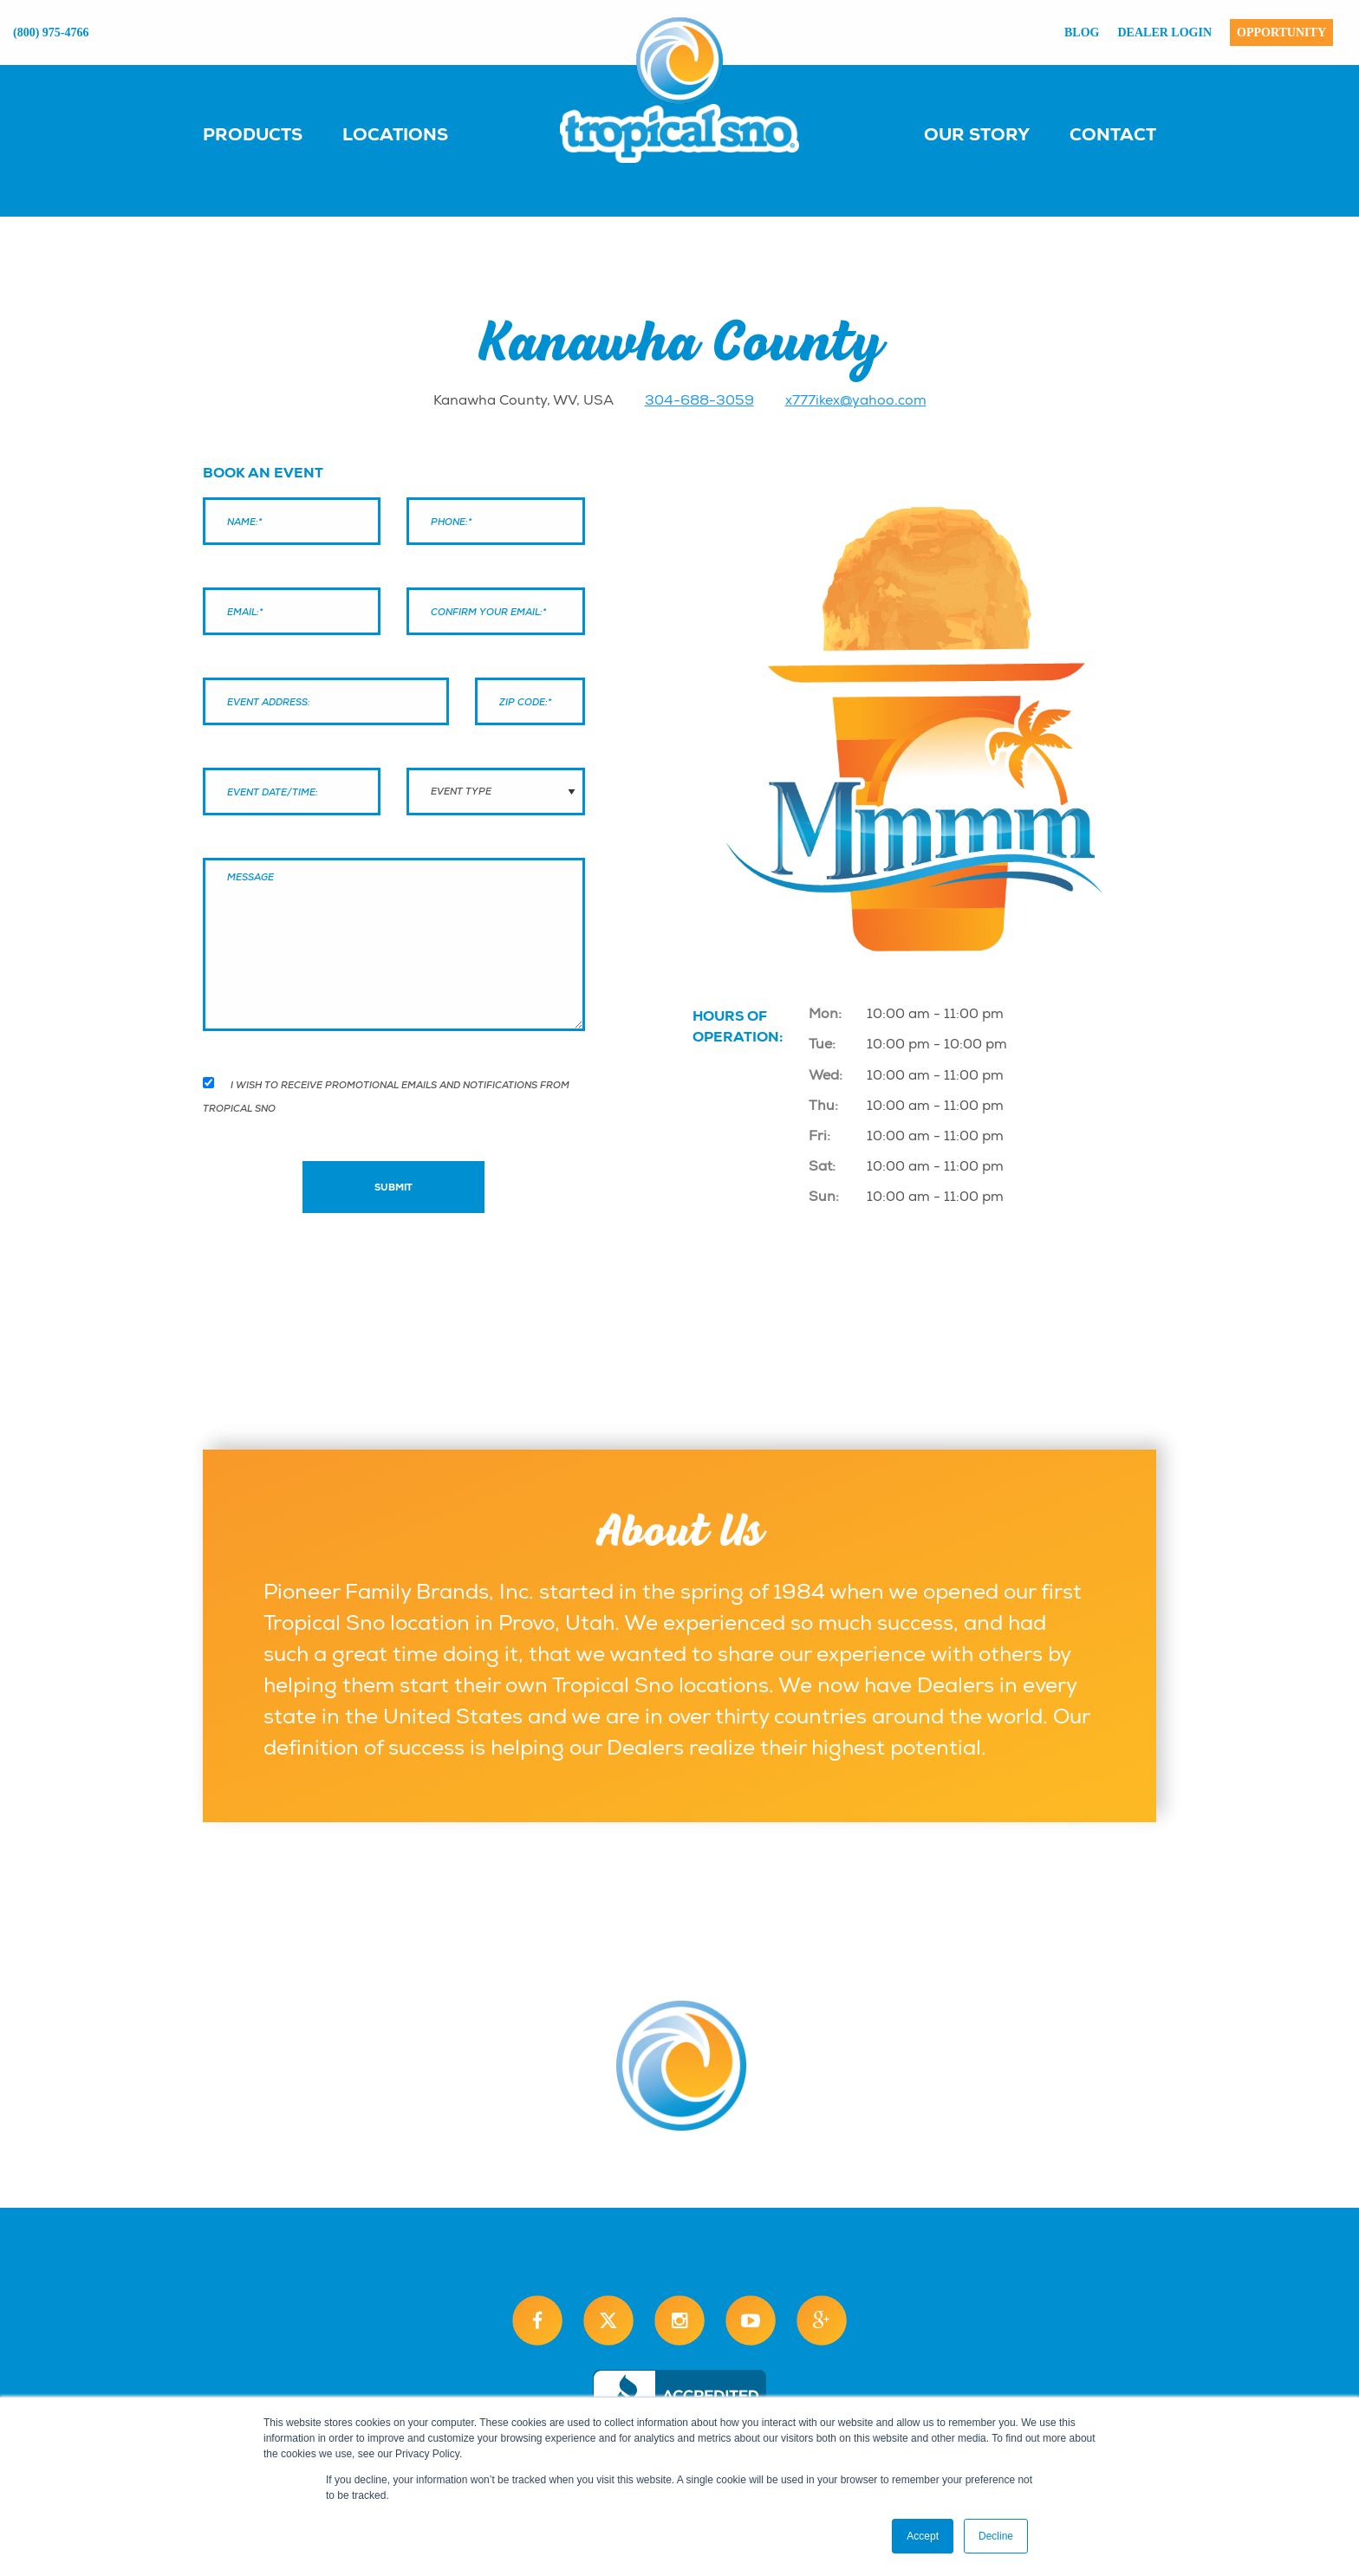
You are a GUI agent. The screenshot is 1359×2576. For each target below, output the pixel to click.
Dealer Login (1165, 32)
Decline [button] (996, 2536)
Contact (1113, 134)
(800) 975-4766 (51, 32)
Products (252, 134)
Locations (395, 134)
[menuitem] (270, 133)
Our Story (977, 134)
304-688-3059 (699, 400)
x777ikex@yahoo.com (856, 400)
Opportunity (1281, 32)
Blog (1081, 32)
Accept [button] (923, 2536)
